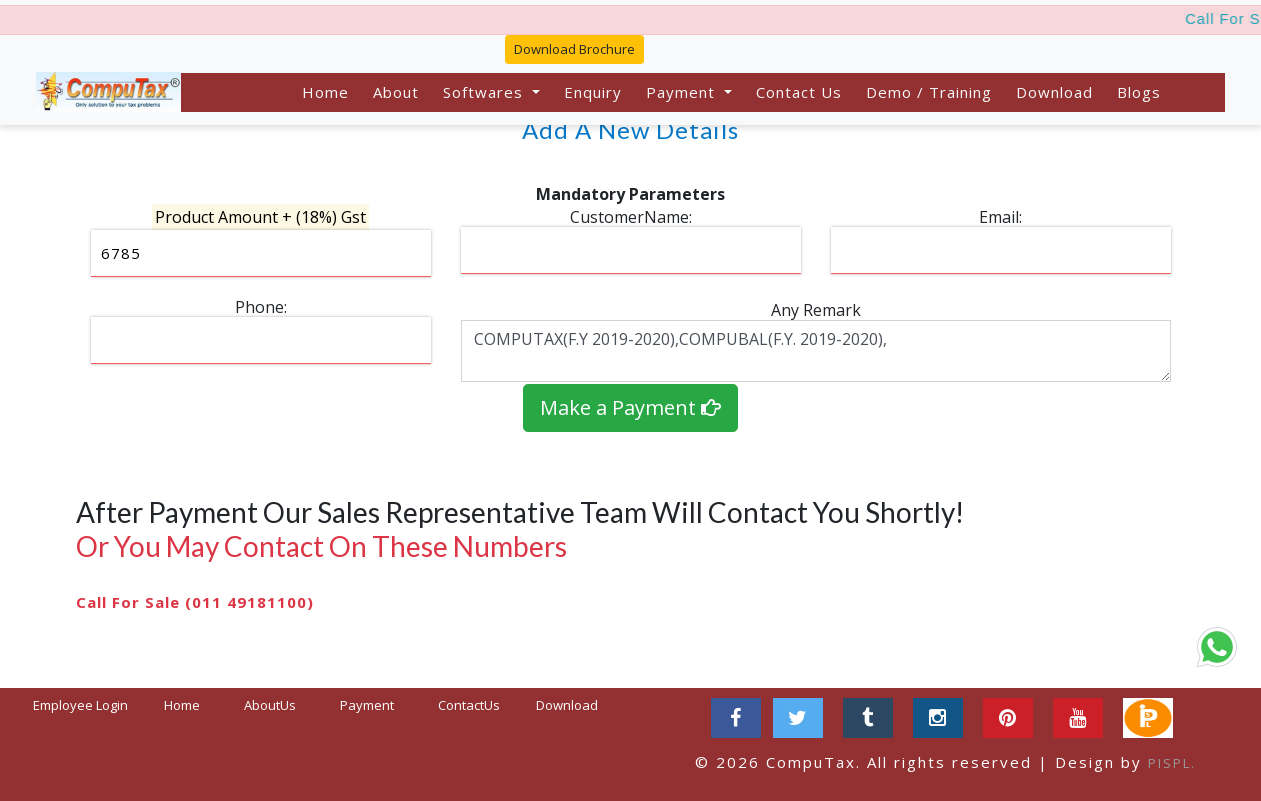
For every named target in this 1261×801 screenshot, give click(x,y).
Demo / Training (929, 92)
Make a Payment (630, 407)
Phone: (261, 307)
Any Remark (816, 310)
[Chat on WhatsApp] (1217, 647)
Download (1054, 92)
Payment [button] (683, 92)
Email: (1000, 217)
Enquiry (593, 92)
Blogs (1139, 92)
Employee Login (80, 705)
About (396, 92)
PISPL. (1172, 763)
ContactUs (469, 705)
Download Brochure (574, 49)
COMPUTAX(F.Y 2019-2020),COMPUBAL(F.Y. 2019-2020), (816, 351)
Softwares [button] (485, 92)
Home (325, 92)
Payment (367, 705)
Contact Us (799, 92)
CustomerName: (631, 217)
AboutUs (270, 705)
